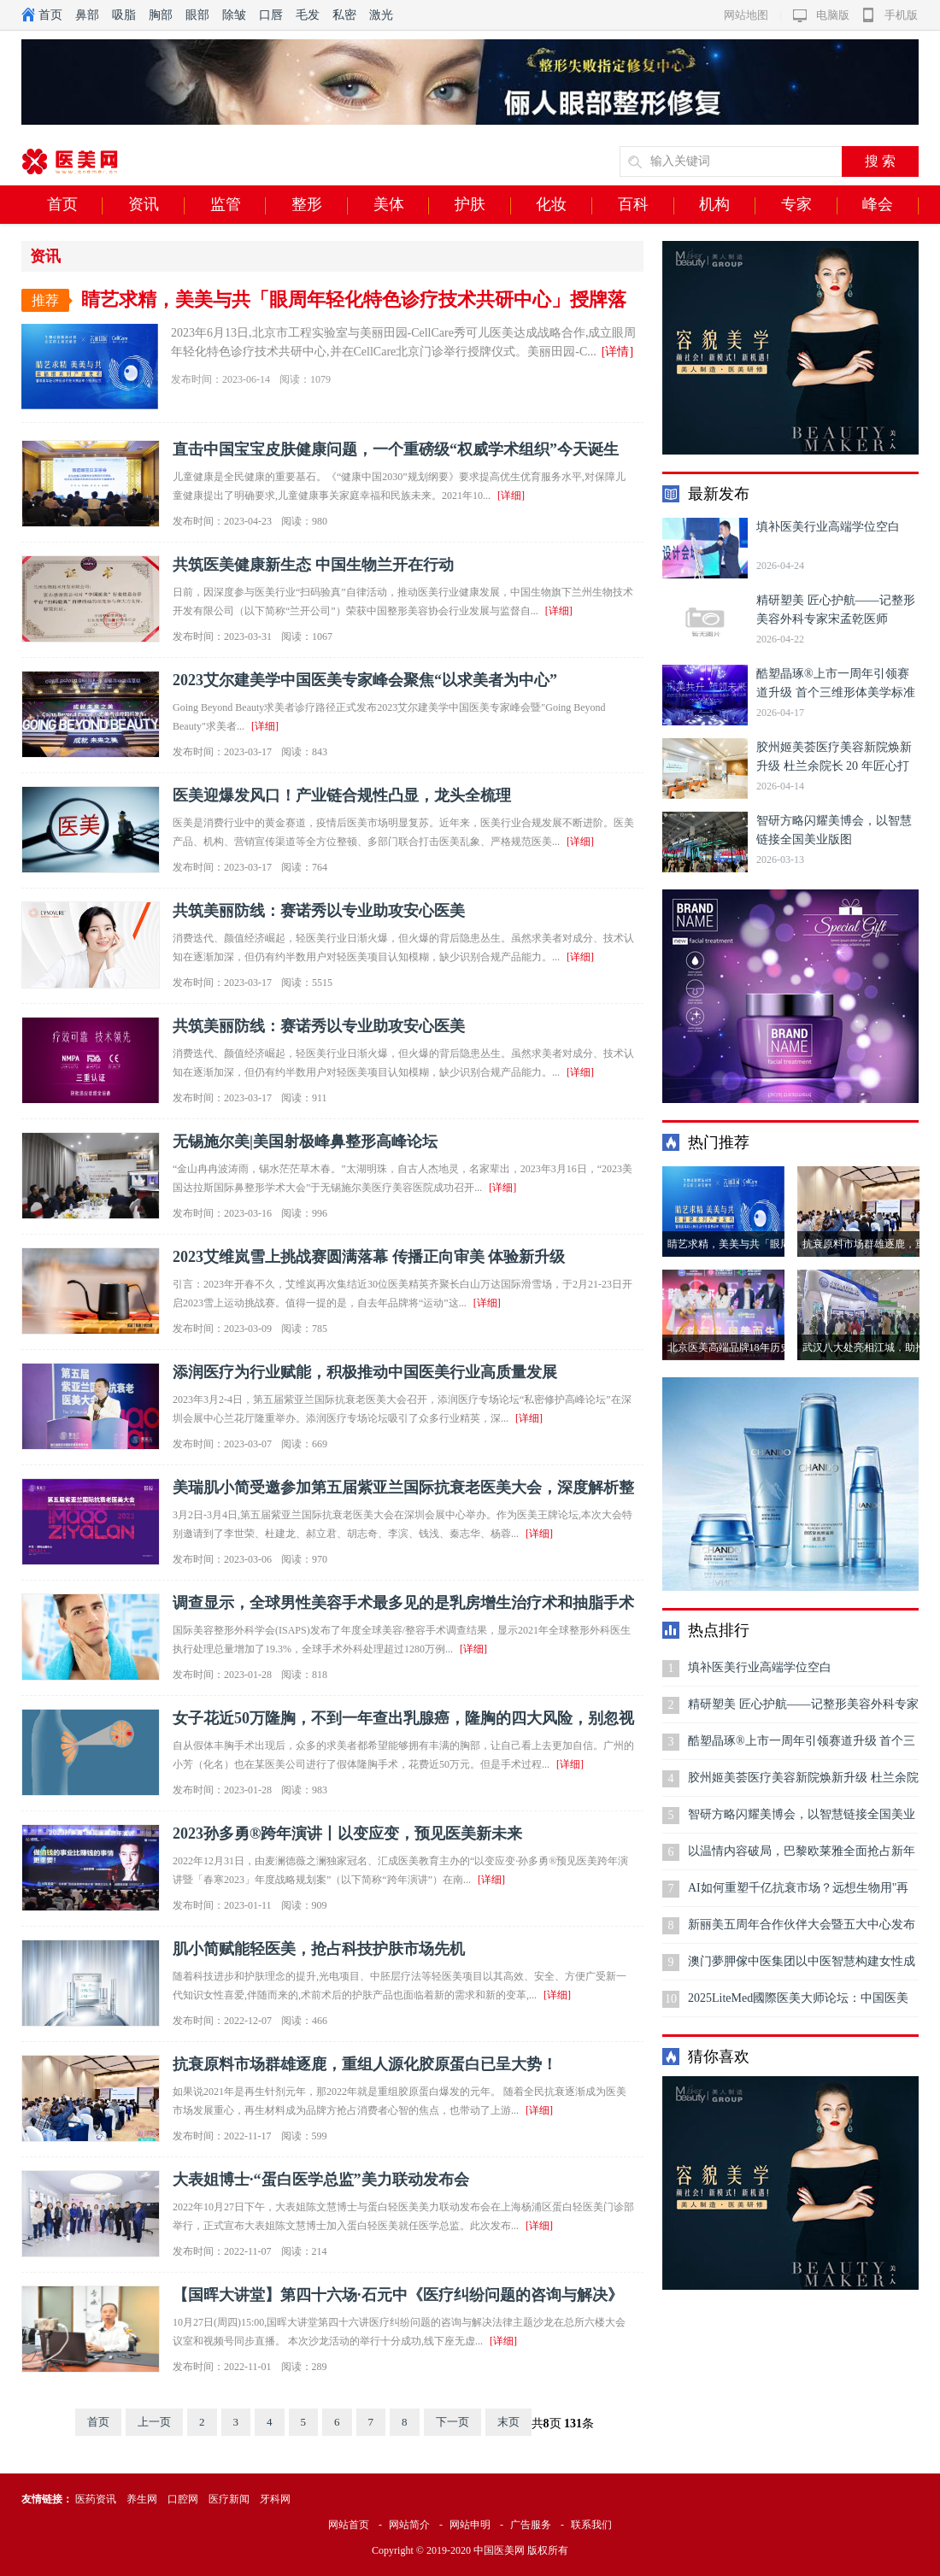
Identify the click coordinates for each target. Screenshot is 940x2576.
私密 (344, 15)
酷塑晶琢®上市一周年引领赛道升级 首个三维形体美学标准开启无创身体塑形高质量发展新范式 (801, 1746)
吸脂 (124, 15)
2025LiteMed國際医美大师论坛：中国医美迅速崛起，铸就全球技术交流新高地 (798, 2004)
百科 (646, 205)
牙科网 (275, 2499)
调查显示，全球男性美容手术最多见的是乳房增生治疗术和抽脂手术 (403, 1602)
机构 (727, 205)
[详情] (617, 351)
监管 (238, 205)
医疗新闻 (229, 2499)
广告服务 (530, 2525)
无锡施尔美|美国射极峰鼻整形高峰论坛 (305, 1141)
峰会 (890, 205)
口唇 (271, 15)
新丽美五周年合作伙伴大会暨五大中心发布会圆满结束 (801, 1930)
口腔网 (182, 2499)
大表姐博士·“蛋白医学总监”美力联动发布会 (321, 2179)
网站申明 (470, 2525)
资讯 (156, 205)
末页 (508, 2421)
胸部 (161, 15)
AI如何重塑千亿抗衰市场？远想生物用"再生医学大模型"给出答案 (798, 1893)
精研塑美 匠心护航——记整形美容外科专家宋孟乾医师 (803, 1710)
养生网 (141, 2499)
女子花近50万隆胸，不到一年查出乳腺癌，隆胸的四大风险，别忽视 (403, 1718)
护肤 (483, 205)
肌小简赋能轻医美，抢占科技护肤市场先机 (319, 1948)
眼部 (197, 15)
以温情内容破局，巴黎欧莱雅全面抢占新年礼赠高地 (801, 1857)
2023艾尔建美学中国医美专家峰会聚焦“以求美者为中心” (365, 680)
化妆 (564, 205)
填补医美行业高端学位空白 (828, 526)
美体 (401, 205)
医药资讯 (95, 2499)
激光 (381, 15)
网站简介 (409, 2525)
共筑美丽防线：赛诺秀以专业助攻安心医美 (319, 910)
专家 (809, 205)
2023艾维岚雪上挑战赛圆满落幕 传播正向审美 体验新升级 (369, 1256)
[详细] (511, 496)
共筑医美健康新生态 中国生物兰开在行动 (313, 564)
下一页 (452, 2421)
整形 (319, 205)
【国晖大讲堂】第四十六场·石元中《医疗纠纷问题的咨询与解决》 (398, 2294)
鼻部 (87, 15)
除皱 (234, 15)
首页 (50, 15)
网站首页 (348, 2525)
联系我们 (591, 2525)
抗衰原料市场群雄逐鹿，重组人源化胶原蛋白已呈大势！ (365, 2064)
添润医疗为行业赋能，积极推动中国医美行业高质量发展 (365, 1372)
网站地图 (746, 15)
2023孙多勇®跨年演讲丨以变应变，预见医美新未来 (347, 1833)
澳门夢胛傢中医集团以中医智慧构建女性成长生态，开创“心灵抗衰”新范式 (801, 1967)
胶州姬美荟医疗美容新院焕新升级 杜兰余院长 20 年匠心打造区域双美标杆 (834, 766)
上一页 (154, 2421)
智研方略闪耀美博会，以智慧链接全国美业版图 (801, 1820)
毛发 (308, 15)
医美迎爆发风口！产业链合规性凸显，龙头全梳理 (342, 795)
